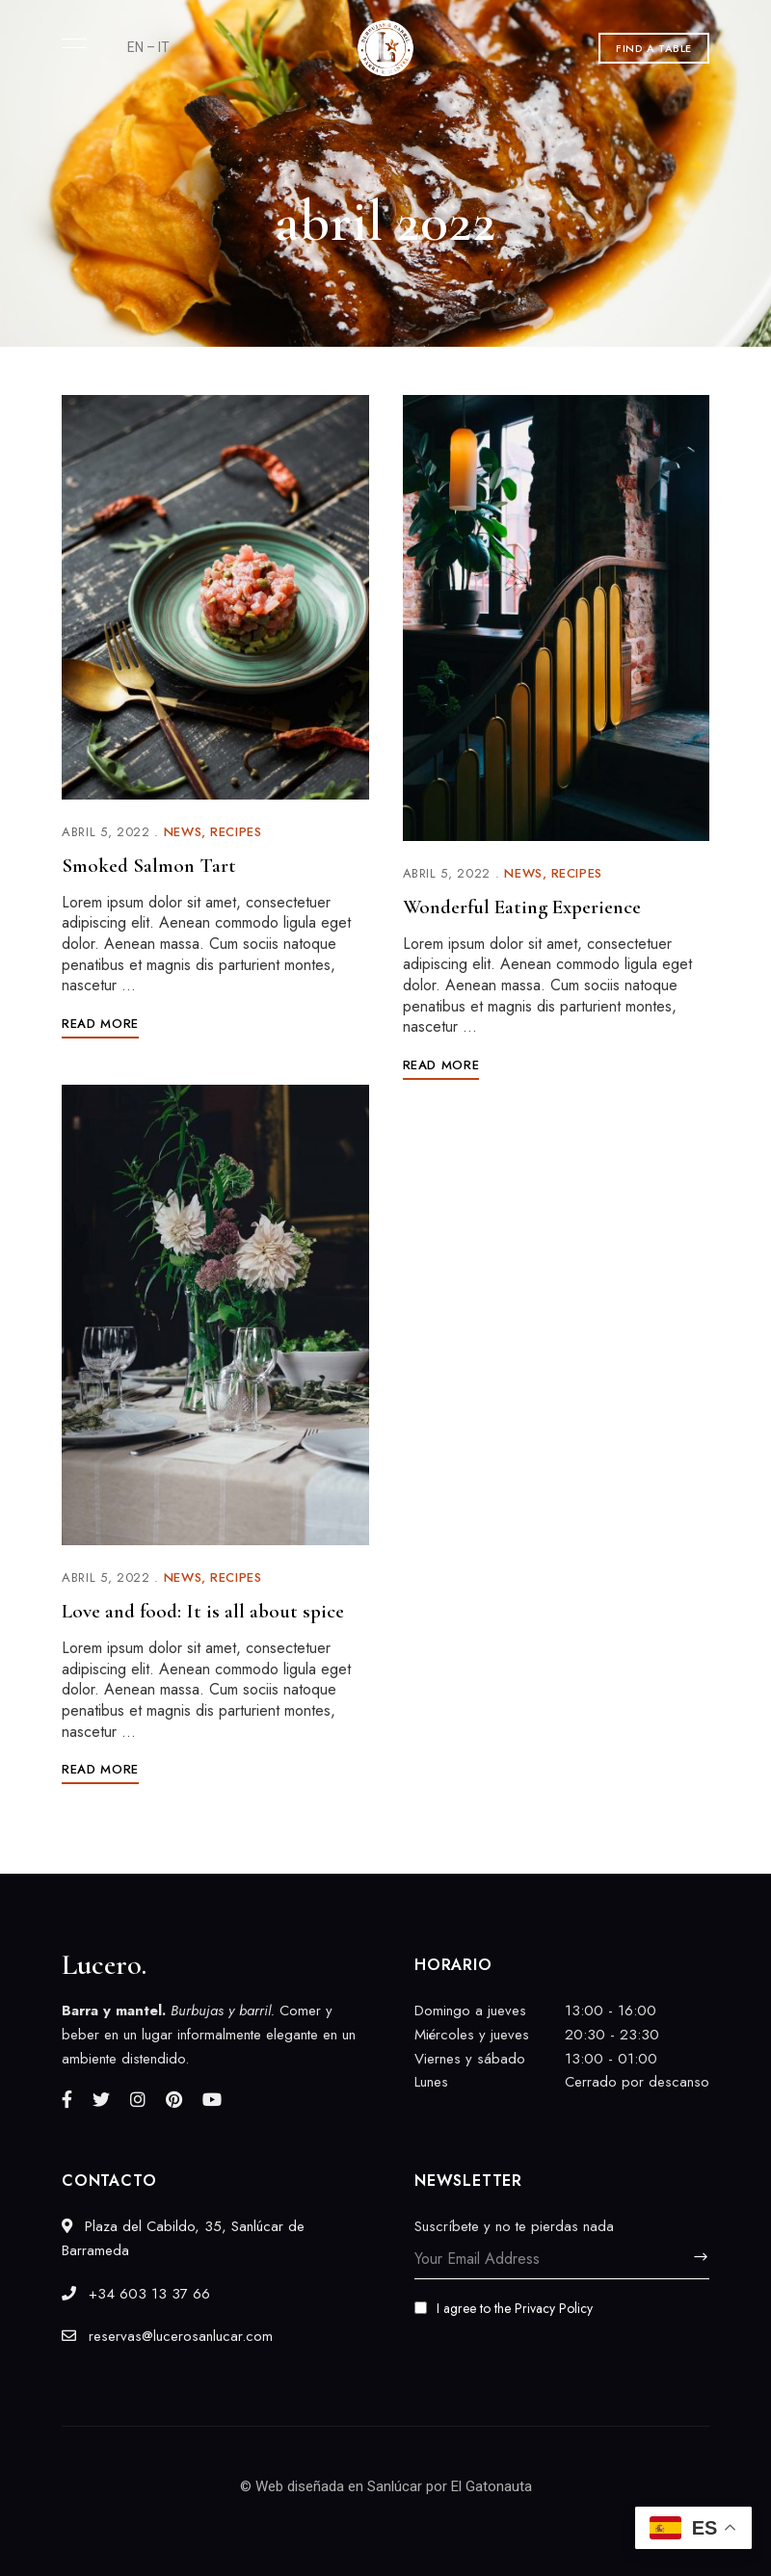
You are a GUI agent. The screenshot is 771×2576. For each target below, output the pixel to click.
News (183, 832)
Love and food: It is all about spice (203, 1611)
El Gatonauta (491, 2486)
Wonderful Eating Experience (522, 907)
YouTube (212, 2099)
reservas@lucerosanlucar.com (167, 2336)
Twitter (101, 2099)
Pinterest (174, 2099)
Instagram (138, 2099)
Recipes (236, 832)
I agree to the (503, 2308)
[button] (653, 48)
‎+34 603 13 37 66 (136, 2293)
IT (164, 47)
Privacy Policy (554, 2308)
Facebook (67, 2099)
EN (135, 47)
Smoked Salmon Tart (149, 866)
